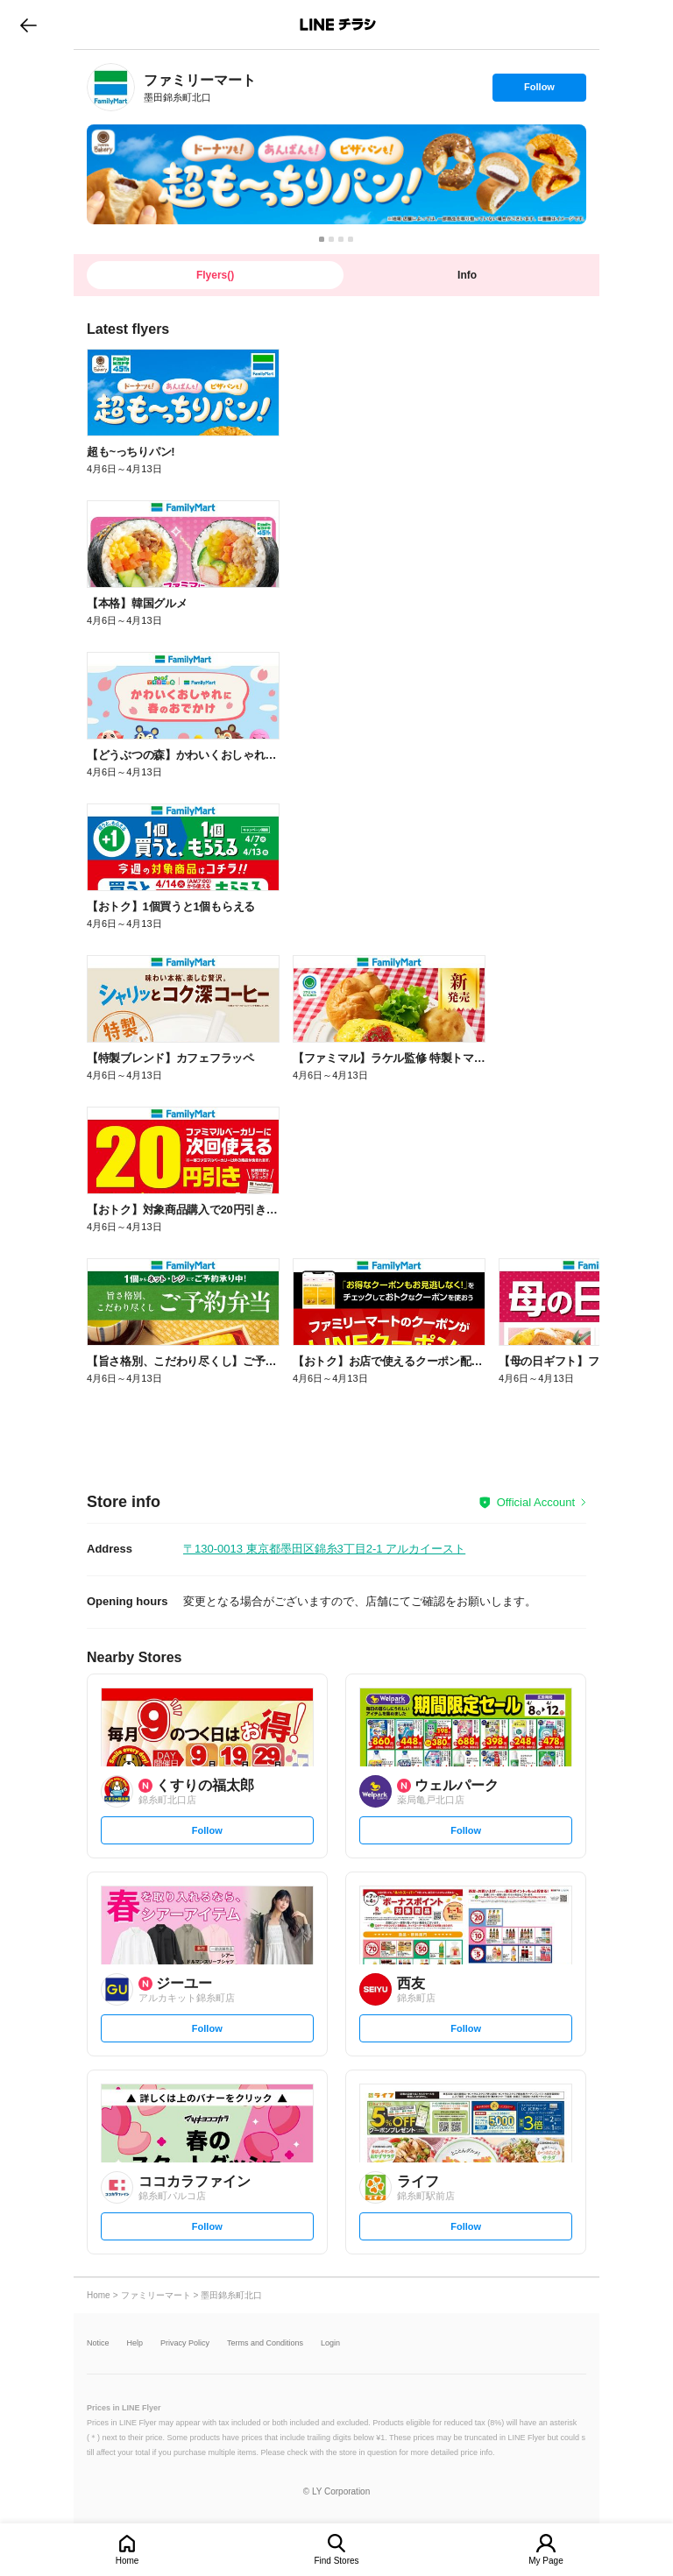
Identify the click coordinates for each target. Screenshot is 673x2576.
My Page (545, 2560)
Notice (98, 2343)
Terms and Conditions (265, 2343)
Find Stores (336, 2560)
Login (330, 2343)
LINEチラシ (337, 24)
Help (135, 2343)
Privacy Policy (184, 2343)
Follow (539, 91)
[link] (111, 87)
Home (127, 2560)
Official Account (536, 1502)
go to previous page (28, 24)
